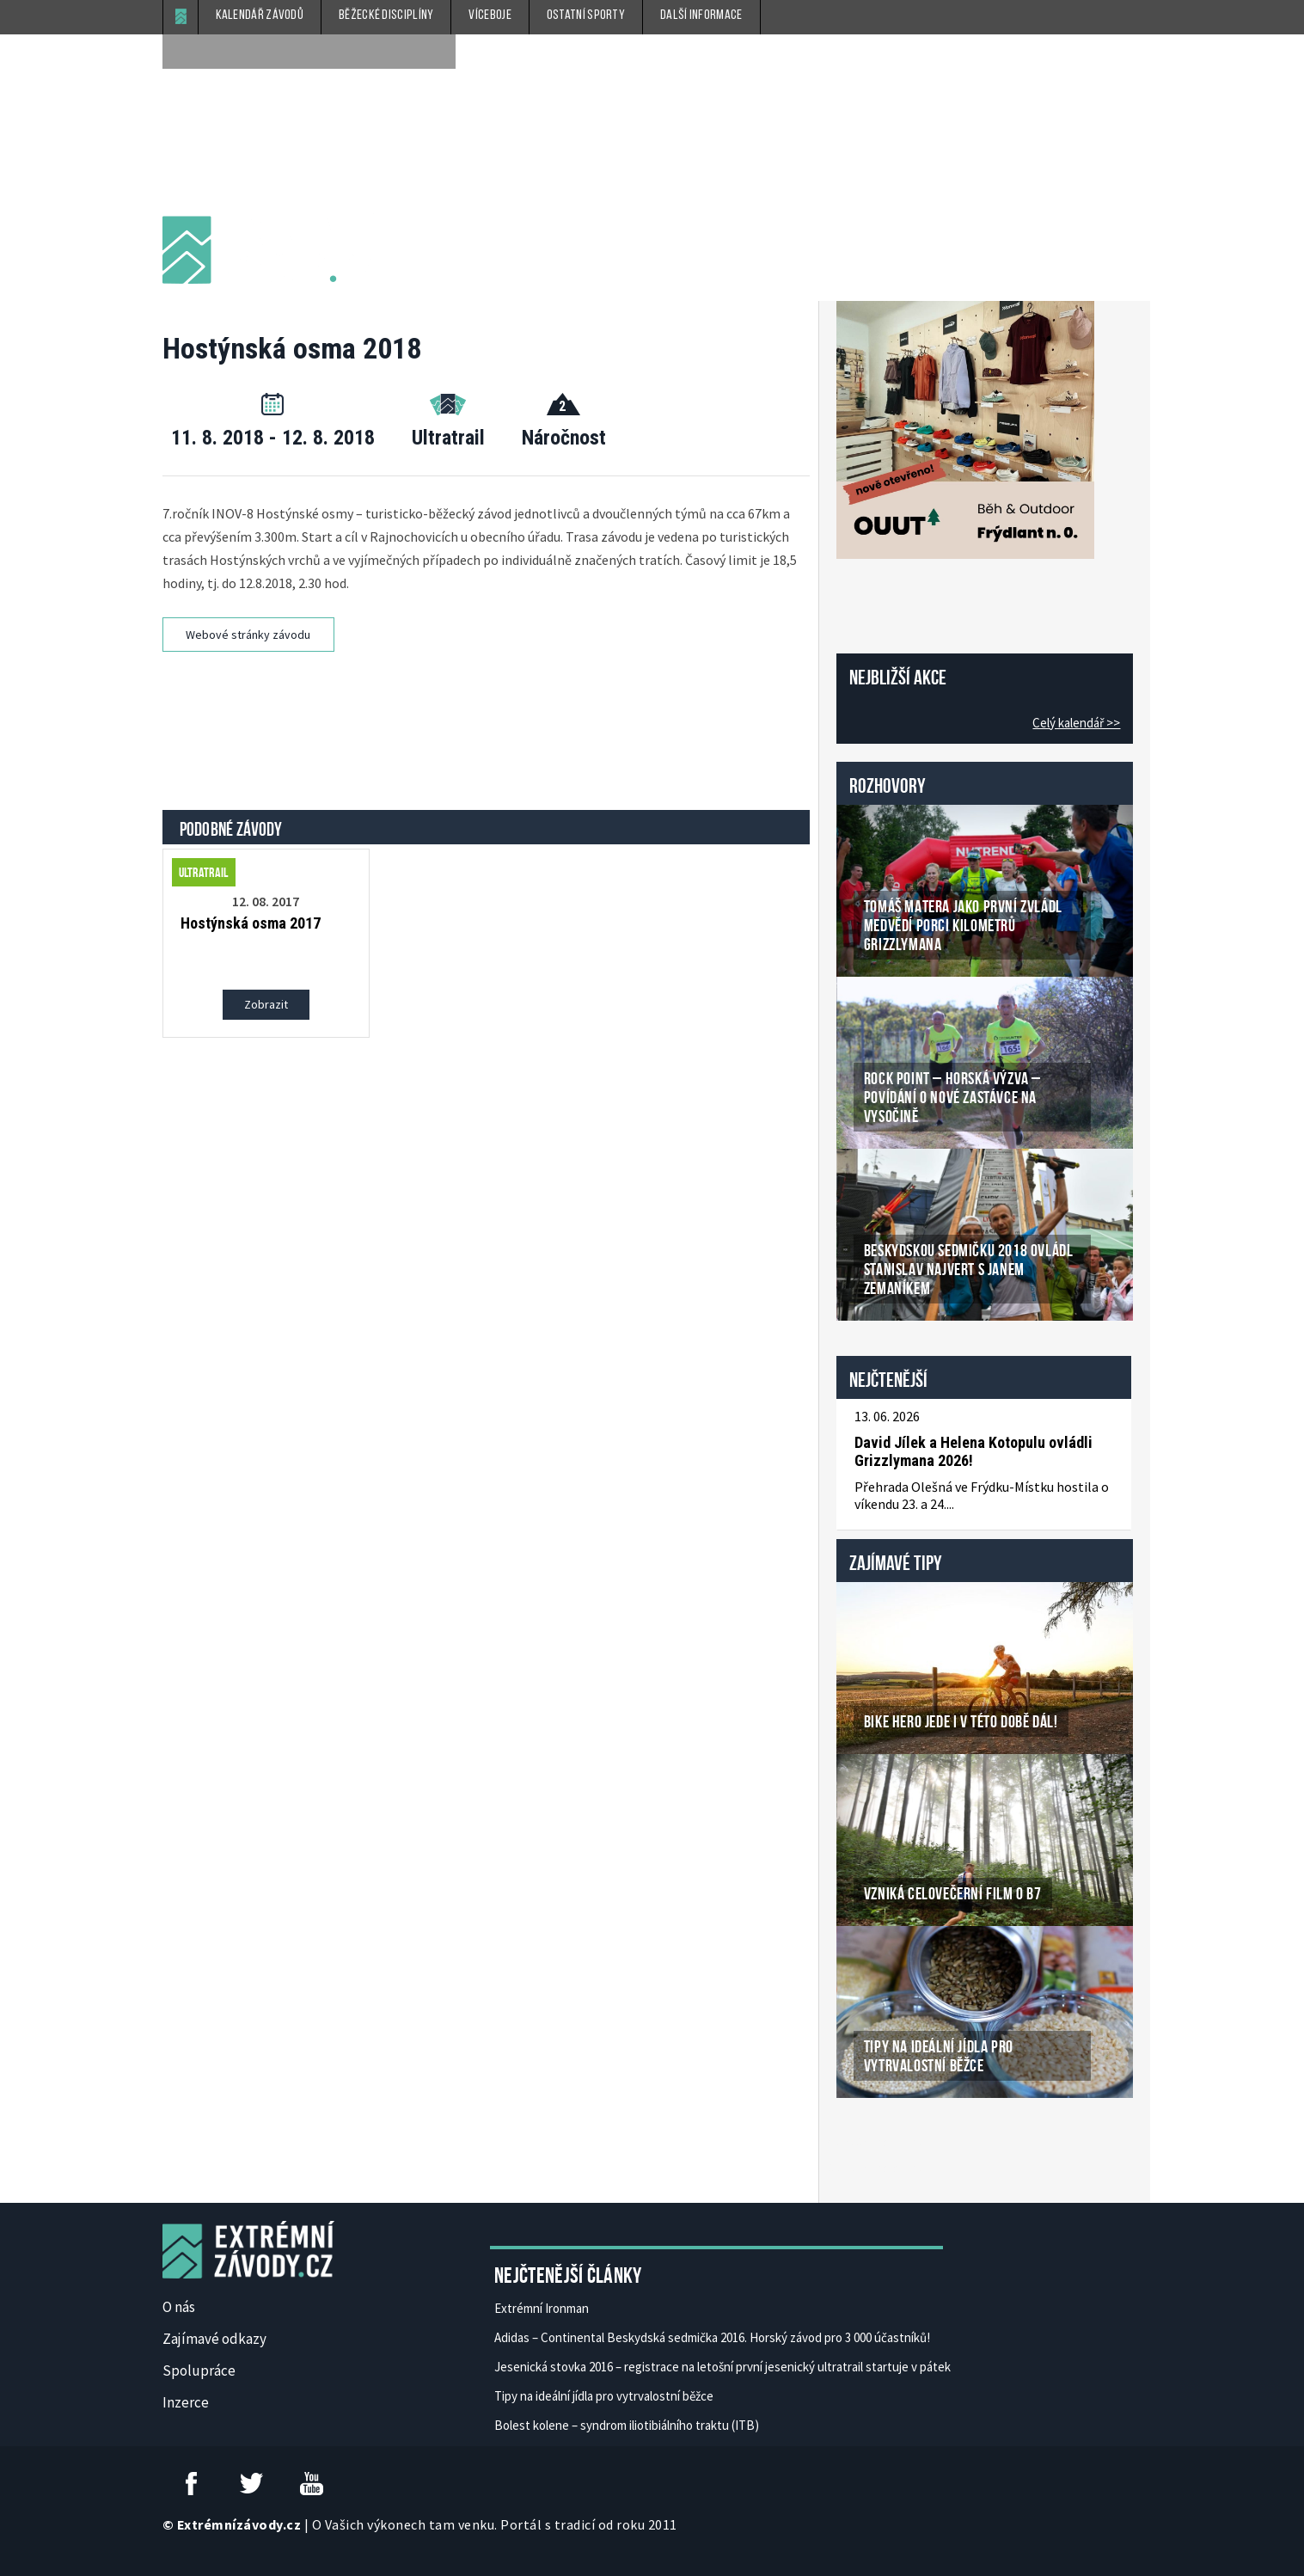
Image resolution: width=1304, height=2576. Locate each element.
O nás (178, 2306)
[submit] (438, 51)
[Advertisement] (488, 716)
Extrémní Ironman (541, 2308)
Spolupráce (199, 2370)
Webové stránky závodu (248, 634)
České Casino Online (874, 2142)
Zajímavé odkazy (214, 2338)
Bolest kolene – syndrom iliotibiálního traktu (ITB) (626, 2425)
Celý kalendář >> (1076, 723)
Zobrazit (266, 1004)
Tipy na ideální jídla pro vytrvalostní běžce (603, 2396)
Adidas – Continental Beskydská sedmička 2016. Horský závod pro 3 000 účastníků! (712, 2337)
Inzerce (185, 2402)
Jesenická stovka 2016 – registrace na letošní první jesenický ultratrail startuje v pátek (722, 2366)
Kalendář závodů (260, 15)
